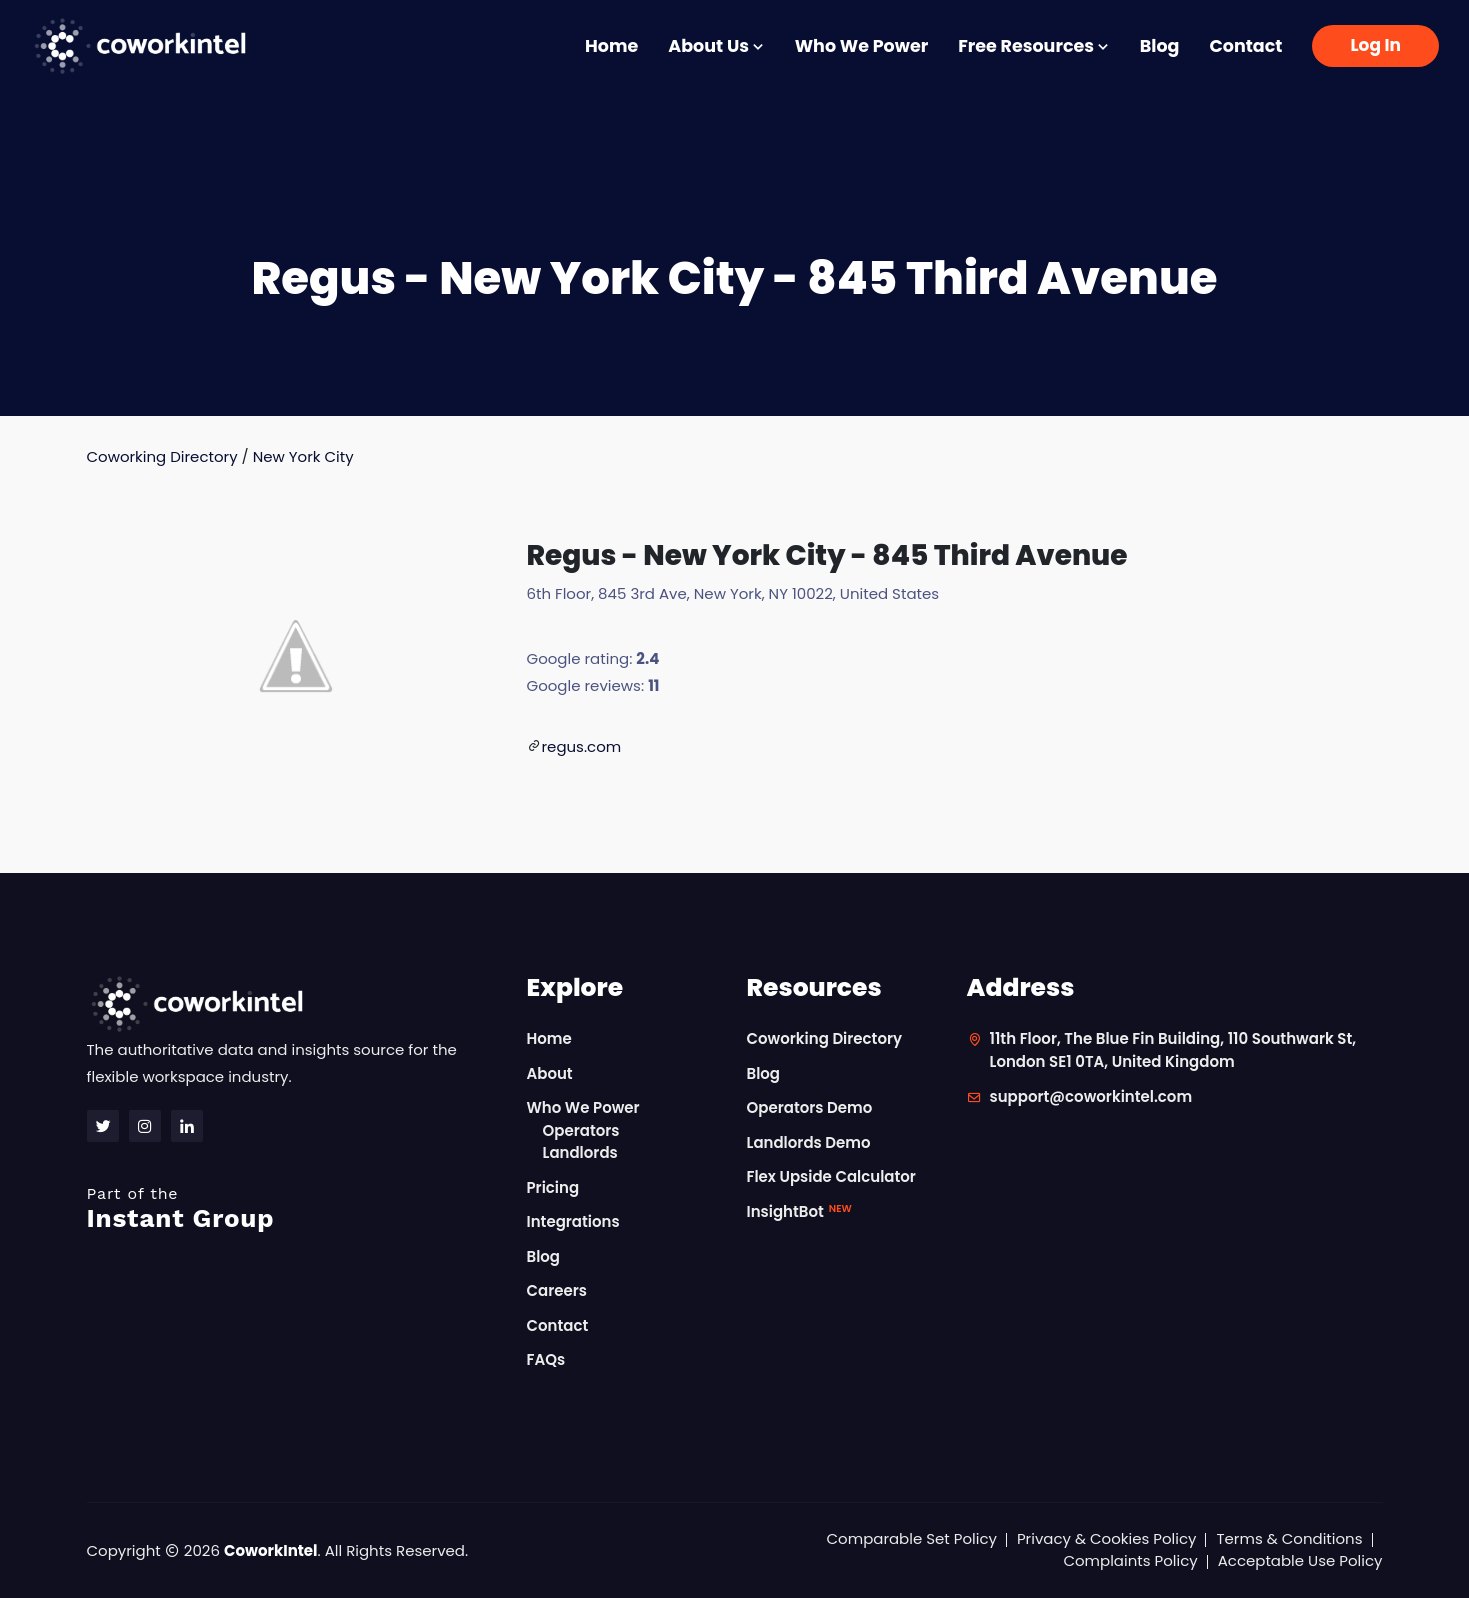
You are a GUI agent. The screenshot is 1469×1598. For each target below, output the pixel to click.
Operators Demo (810, 1107)
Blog (1160, 46)
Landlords (580, 1152)
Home (611, 46)
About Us (716, 46)
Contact (1245, 46)
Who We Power (861, 46)
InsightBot (799, 1211)
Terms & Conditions (1289, 1538)
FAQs (546, 1359)
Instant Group (295, 1208)
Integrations (573, 1221)
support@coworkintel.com (1091, 1096)
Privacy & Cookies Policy (1107, 1538)
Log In (1375, 45)
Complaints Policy (1130, 1560)
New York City (303, 456)
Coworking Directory (162, 456)
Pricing (553, 1187)
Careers (557, 1290)
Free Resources (1034, 46)
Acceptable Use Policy (1300, 1560)
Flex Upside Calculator (832, 1176)
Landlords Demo (809, 1142)
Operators (581, 1130)
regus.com (582, 746)
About (550, 1073)
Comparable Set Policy (911, 1538)
